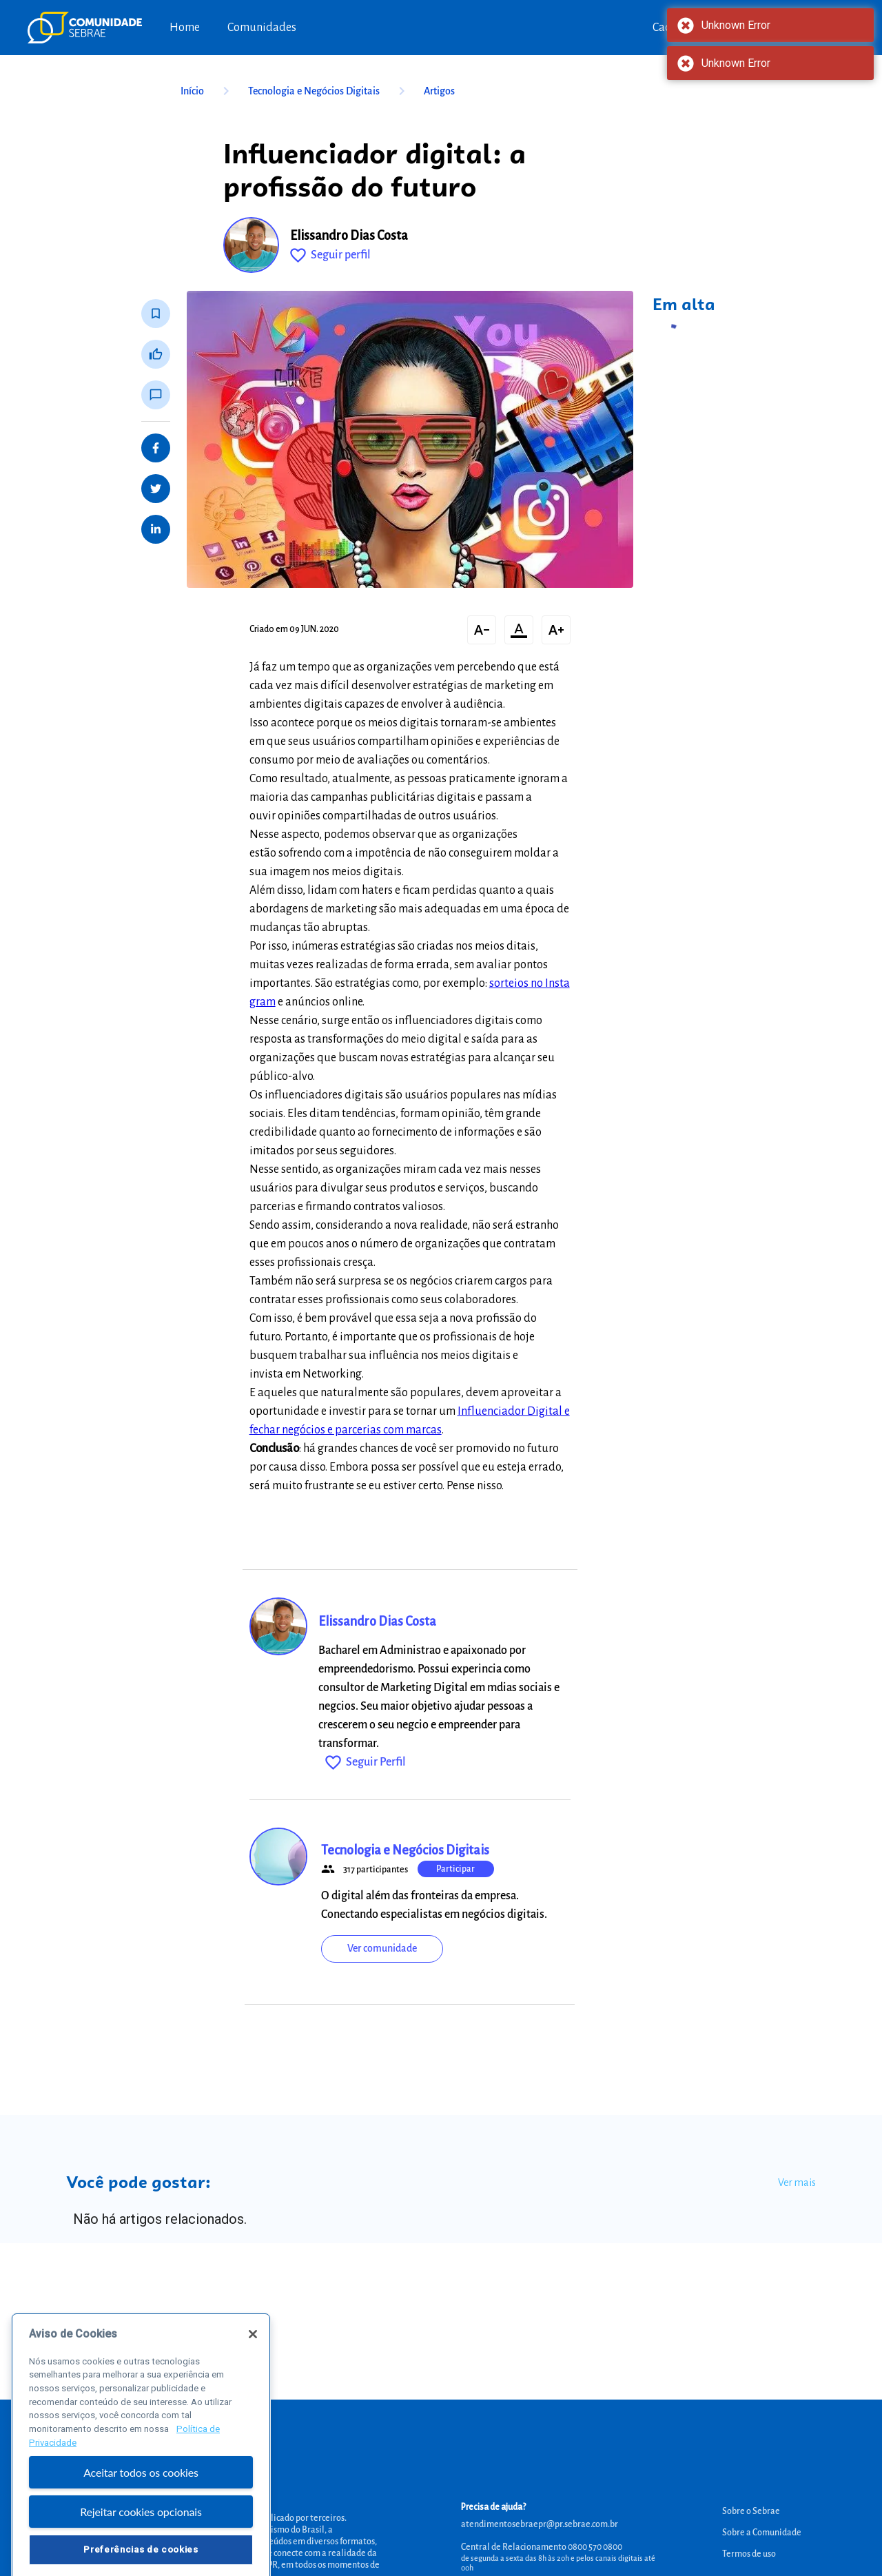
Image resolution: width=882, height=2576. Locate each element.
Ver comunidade (382, 1948)
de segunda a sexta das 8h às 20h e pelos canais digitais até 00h (558, 2563)
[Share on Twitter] (155, 488)
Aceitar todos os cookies (140, 2501)
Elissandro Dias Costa (349, 236)
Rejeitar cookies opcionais (141, 2541)
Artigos (439, 90)
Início (207, 91)
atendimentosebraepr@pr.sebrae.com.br (539, 2524)
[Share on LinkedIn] (155, 529)
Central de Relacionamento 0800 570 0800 (541, 2547)
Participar (455, 1869)
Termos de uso (749, 2554)
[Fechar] (253, 2363)
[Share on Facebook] (155, 447)
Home (185, 27)
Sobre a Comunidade (761, 2532)
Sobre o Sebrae (751, 2511)
